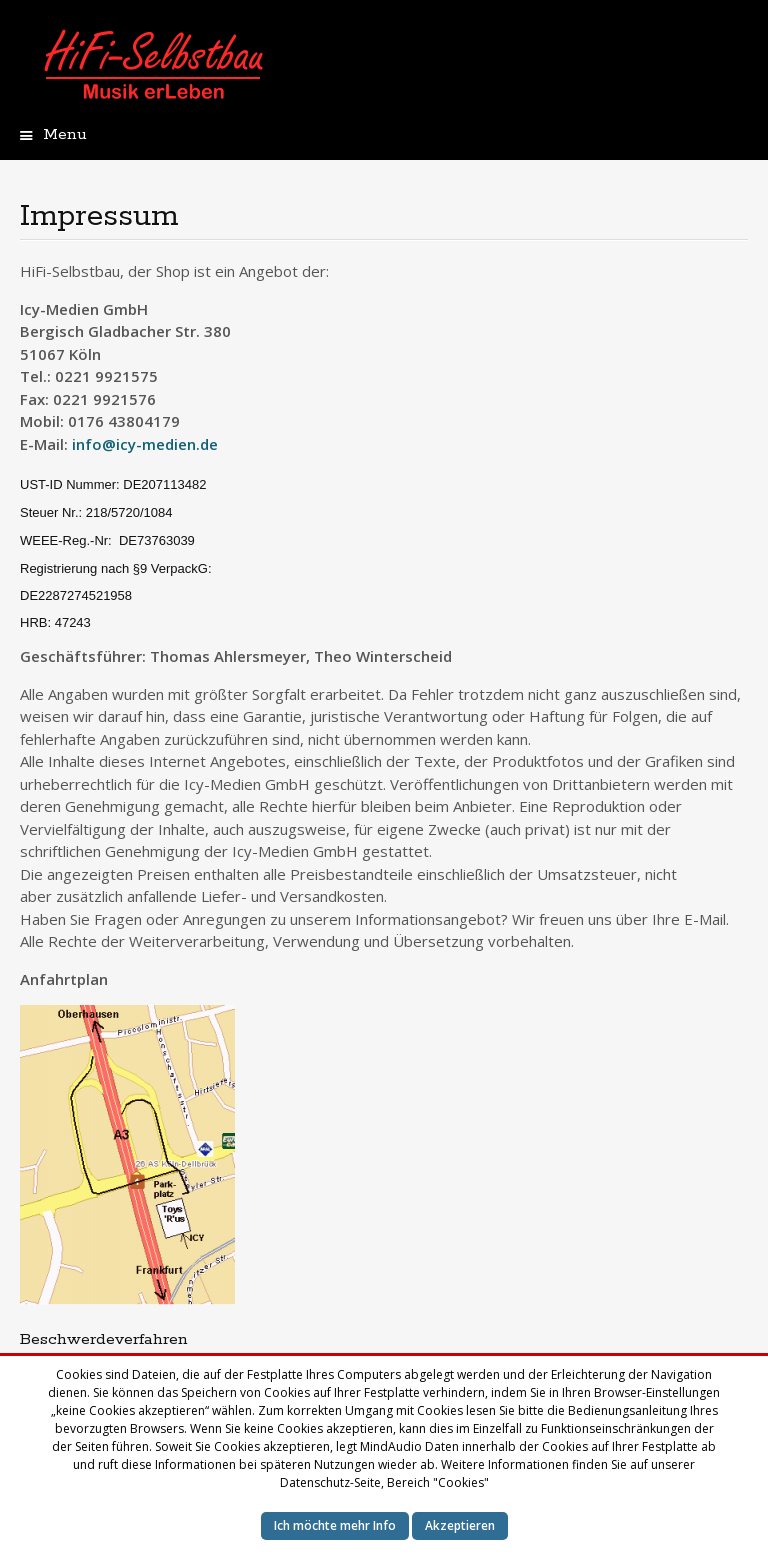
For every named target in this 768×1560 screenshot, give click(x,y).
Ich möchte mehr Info (335, 1525)
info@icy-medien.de (145, 444)
